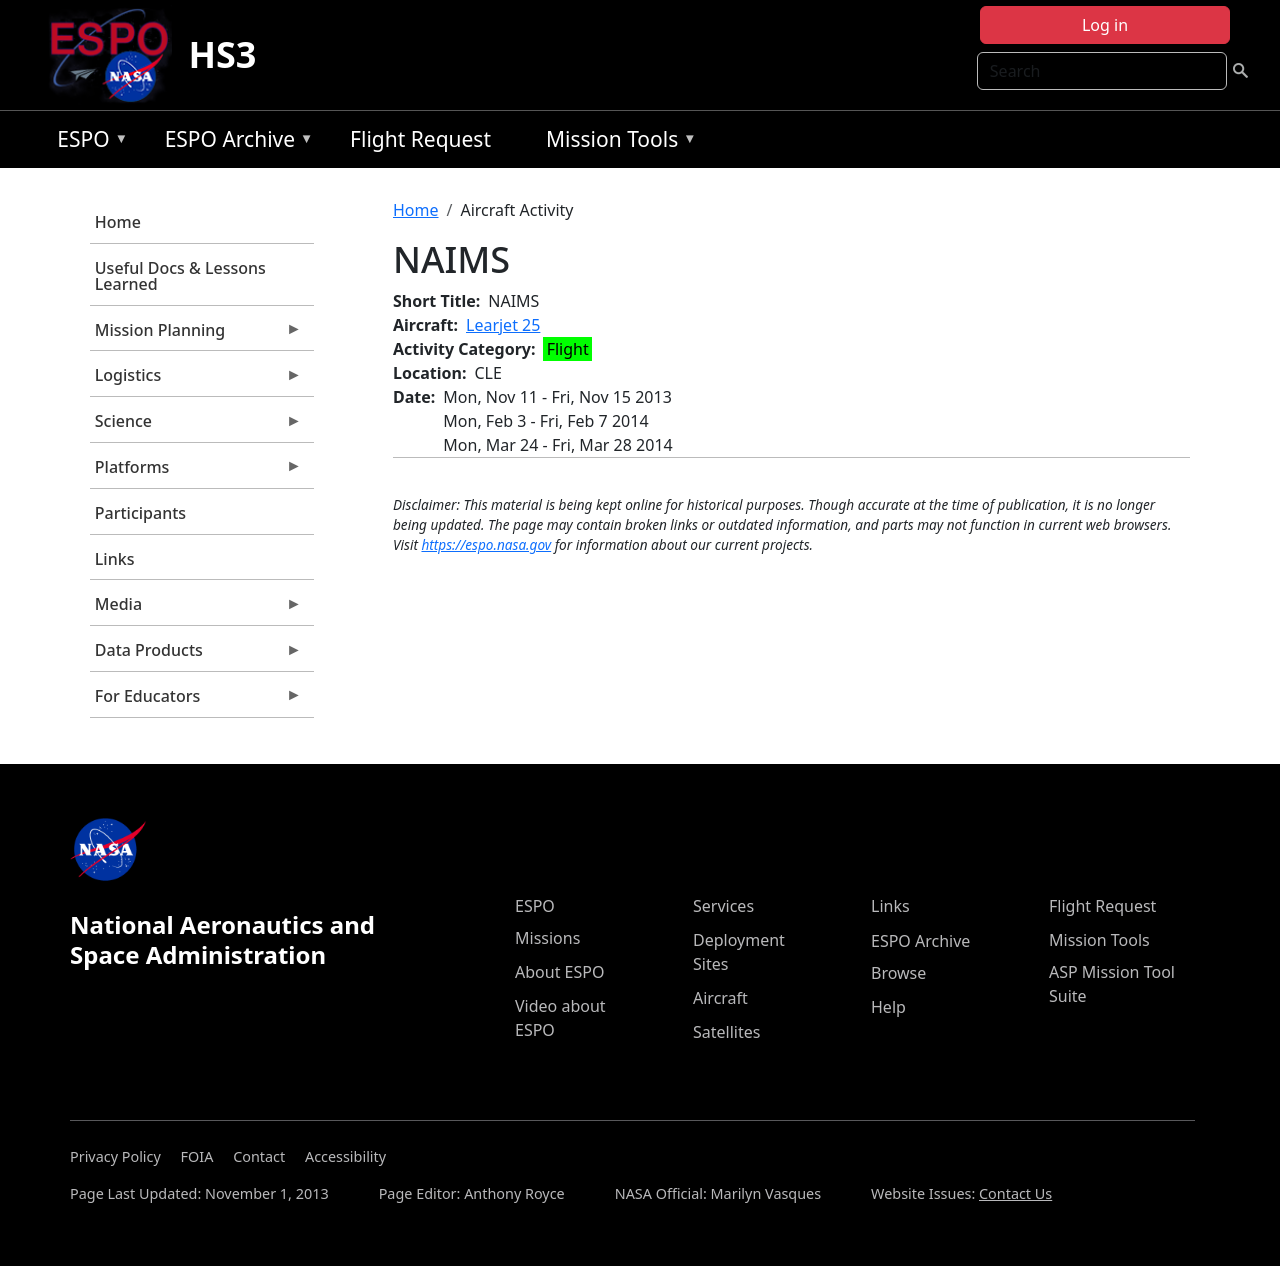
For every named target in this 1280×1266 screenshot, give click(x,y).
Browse (898, 973)
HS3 (222, 54)
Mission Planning (196, 335)
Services (723, 906)
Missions (547, 938)
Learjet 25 (503, 325)
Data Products (196, 655)
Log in (1105, 25)
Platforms (196, 472)
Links (115, 559)
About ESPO (559, 972)
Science (196, 426)
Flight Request (420, 139)
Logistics (196, 380)
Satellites (726, 1032)
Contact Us (1015, 1193)
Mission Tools (616, 142)
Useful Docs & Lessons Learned (180, 276)
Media (196, 609)
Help (888, 1007)
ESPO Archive (234, 142)
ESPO (87, 142)
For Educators (196, 701)
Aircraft (720, 998)
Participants (140, 513)
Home (118, 222)
